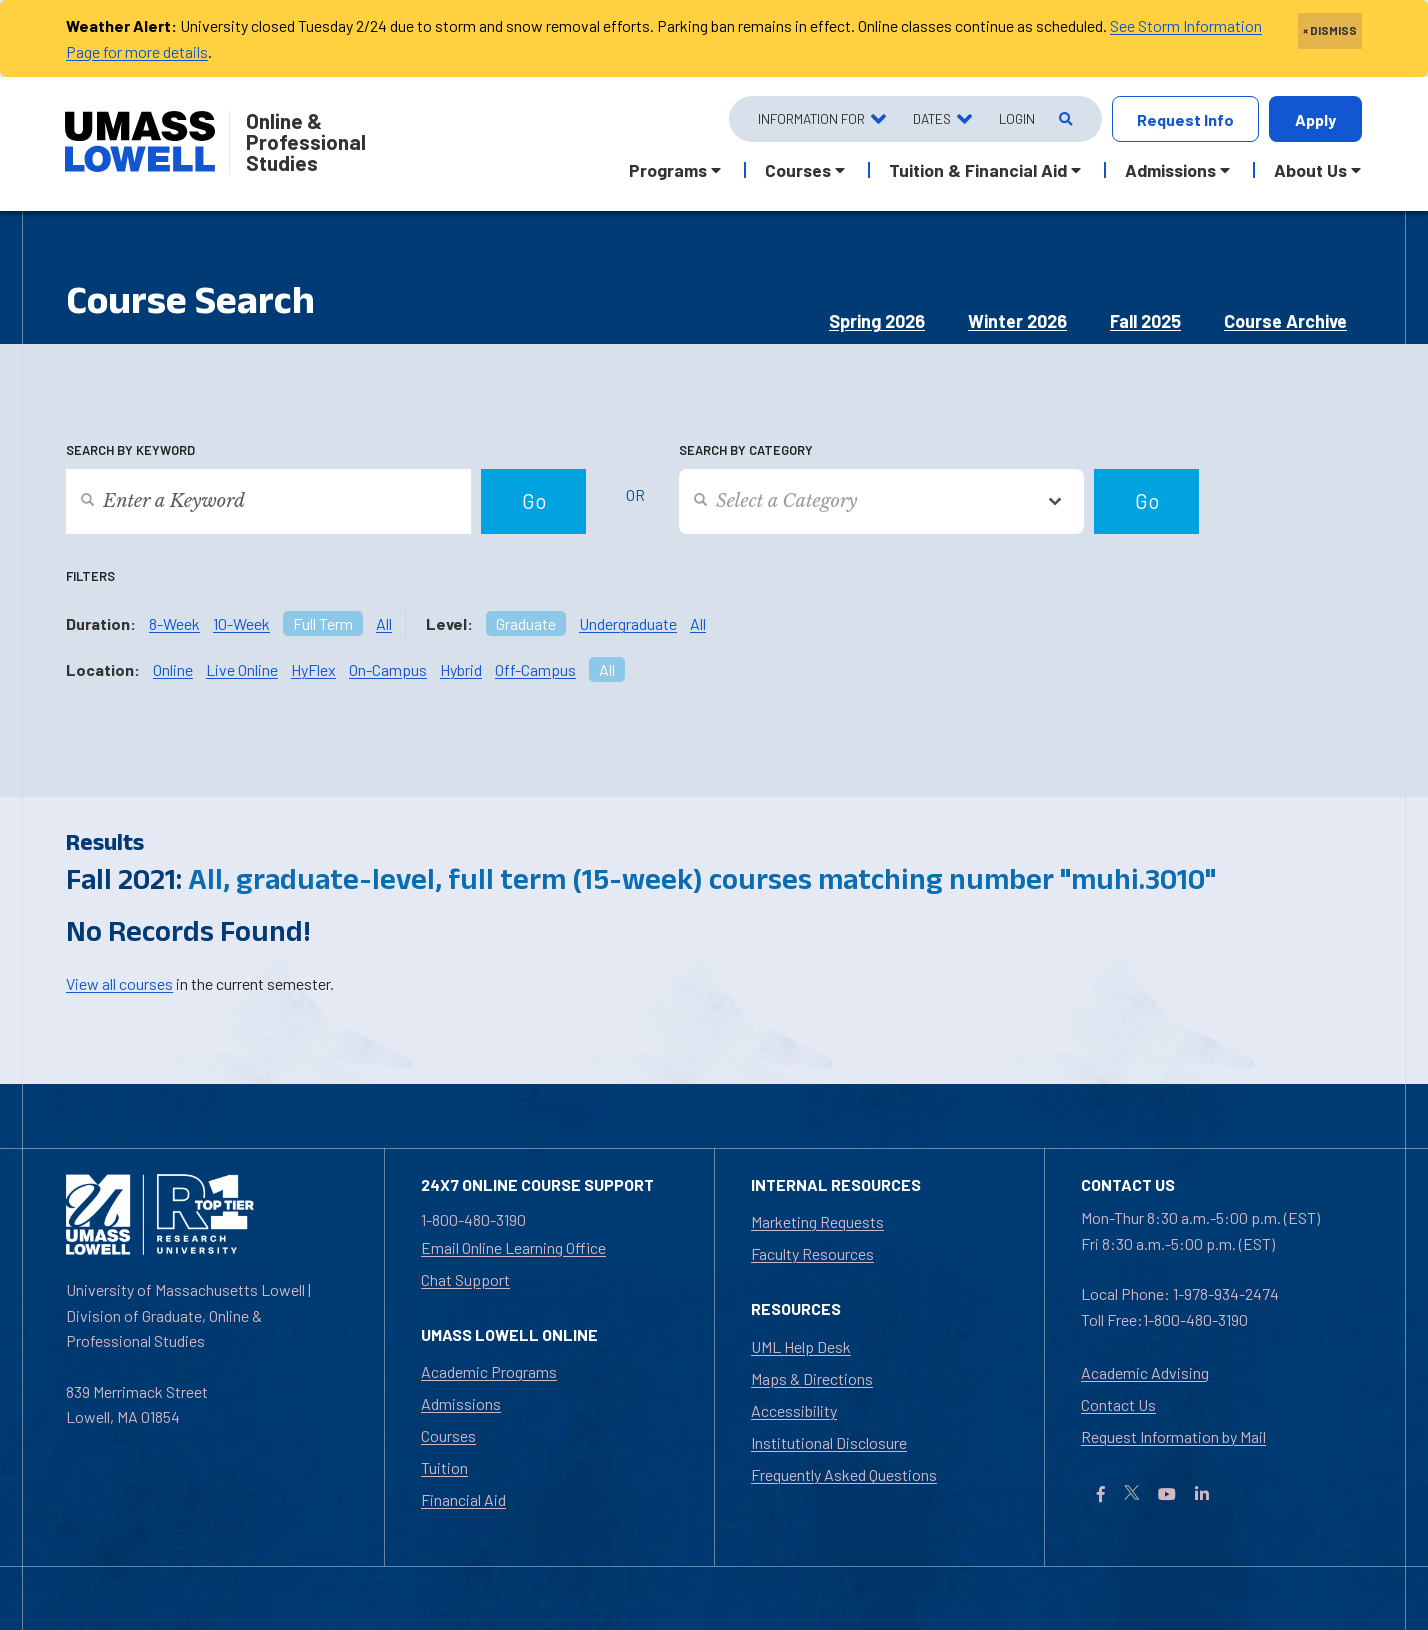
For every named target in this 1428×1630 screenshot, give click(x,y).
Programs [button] (668, 170)
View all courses (119, 983)
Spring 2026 (877, 321)
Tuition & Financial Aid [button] (978, 170)
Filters (90, 576)
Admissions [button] (1170, 170)
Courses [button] (798, 170)
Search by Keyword (130, 450)
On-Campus (388, 669)
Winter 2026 (1017, 321)
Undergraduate (628, 623)
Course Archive (1285, 321)
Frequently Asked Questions (844, 1474)
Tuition (444, 1467)
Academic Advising (1145, 1372)
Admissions (461, 1403)
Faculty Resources (812, 1253)
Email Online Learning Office (513, 1247)
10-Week (241, 623)
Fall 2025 (1145, 321)
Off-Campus (535, 669)
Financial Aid (463, 1499)
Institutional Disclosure (829, 1442)
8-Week (174, 623)
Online (173, 669)
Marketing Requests (817, 1221)
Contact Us (1118, 1404)
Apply (1315, 119)
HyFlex (313, 669)
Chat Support (465, 1279)
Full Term (323, 623)
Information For (811, 118)
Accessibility (794, 1410)
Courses (448, 1435)
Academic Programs (489, 1371)
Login (1017, 118)
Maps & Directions (812, 1378)
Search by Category (746, 450)
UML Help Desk (801, 1346)
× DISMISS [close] (1330, 30)
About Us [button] (1310, 170)
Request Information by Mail (1173, 1436)
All (384, 623)
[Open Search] (1064, 119)
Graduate (526, 623)
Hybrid (461, 669)
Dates (932, 118)
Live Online (242, 669)
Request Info (1185, 119)
